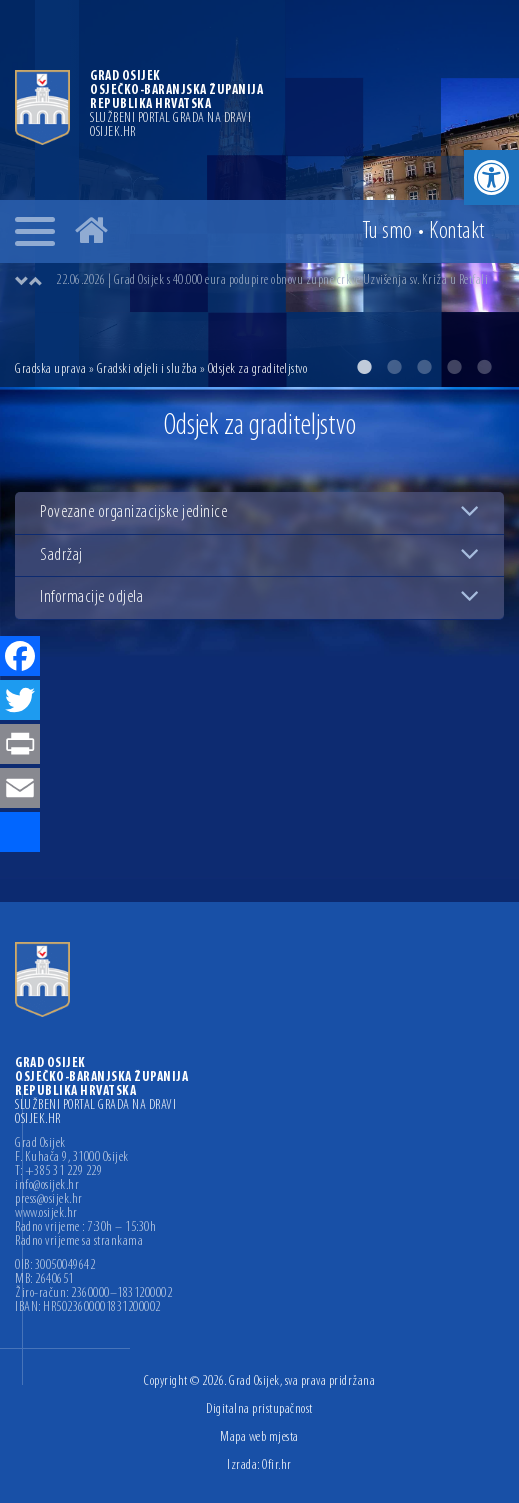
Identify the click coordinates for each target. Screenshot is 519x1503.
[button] (491, 177)
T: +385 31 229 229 (58, 1172)
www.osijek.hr (46, 1214)
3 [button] (424, 367)
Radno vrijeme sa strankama (79, 1242)
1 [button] (364, 367)
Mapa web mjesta (259, 1437)
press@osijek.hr (49, 1200)
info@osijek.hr (47, 1186)
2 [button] (394, 367)
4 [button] (454, 367)
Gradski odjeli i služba (147, 369)
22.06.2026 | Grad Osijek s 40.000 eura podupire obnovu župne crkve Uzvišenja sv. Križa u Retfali (272, 280)
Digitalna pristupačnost (259, 1409)
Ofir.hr (277, 1465)
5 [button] (484, 367)
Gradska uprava (50, 369)
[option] (259, 193)
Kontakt (457, 232)
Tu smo (387, 232)
